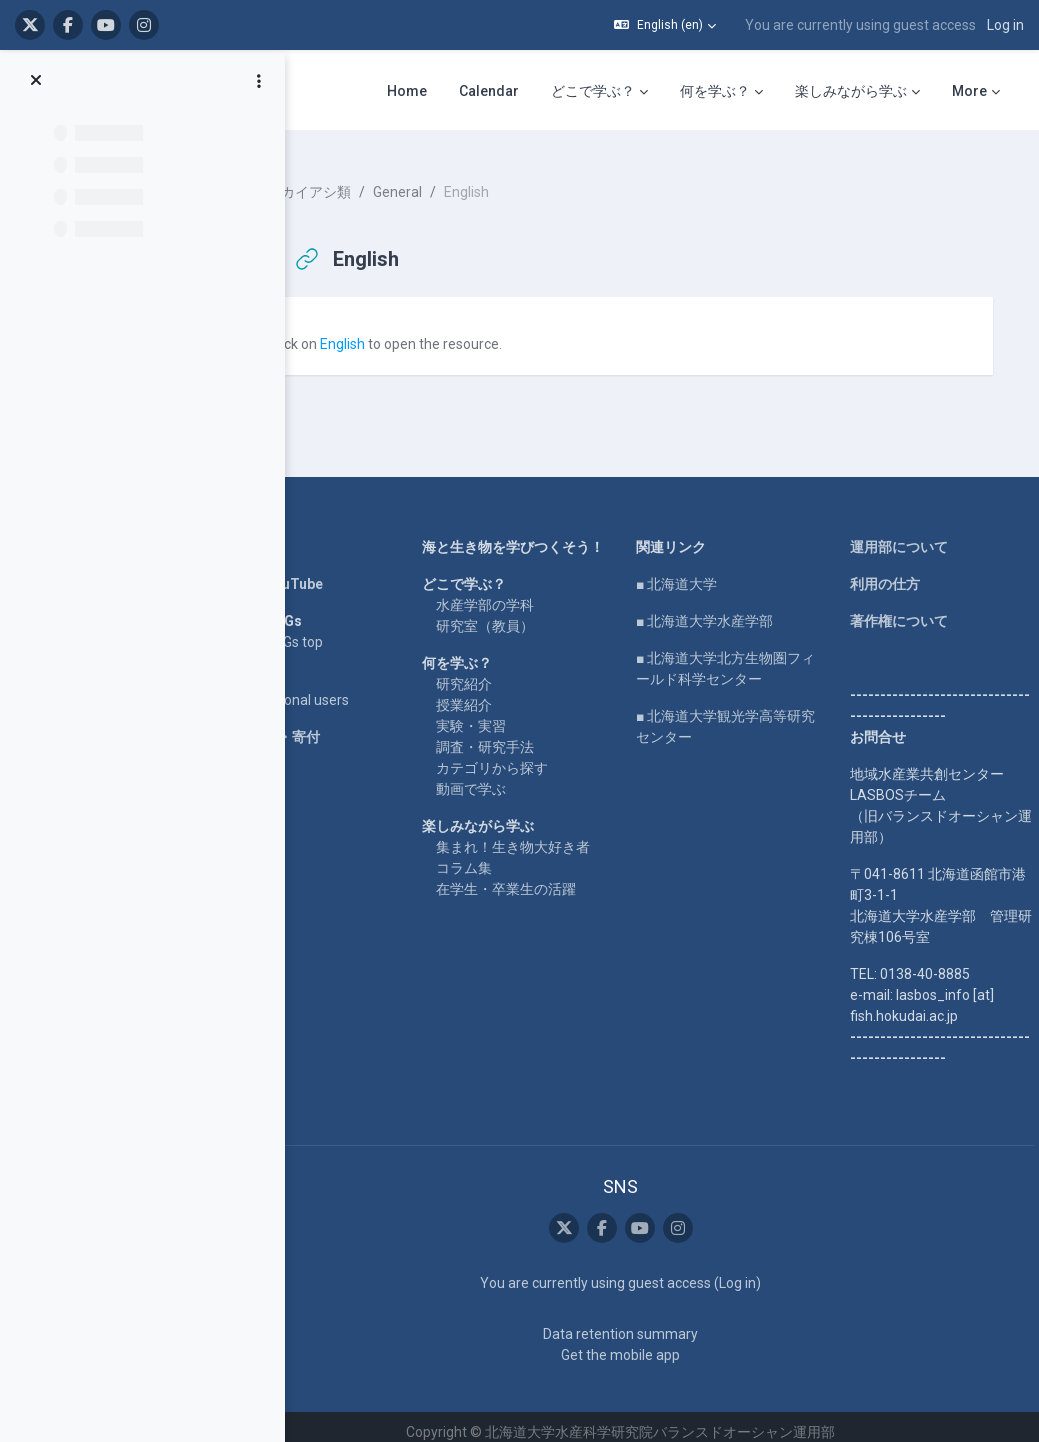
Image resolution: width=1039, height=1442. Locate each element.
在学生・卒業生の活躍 (549, 919)
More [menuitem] (969, 91)
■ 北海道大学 (701, 572)
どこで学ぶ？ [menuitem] (593, 91)
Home (288, 535)
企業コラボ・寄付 (324, 725)
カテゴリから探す (535, 777)
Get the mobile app (646, 1344)
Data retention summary (646, 1323)
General (457, 180)
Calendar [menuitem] (489, 91)
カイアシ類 (376, 180)
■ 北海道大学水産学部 (729, 609)
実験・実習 (514, 735)
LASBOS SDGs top (325, 630)
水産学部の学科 (528, 614)
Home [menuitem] (407, 91)
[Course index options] (259, 81)
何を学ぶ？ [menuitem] (715, 91)
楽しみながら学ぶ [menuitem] (851, 91)
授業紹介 (507, 714)
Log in (1005, 25)
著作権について (907, 609)
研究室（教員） (528, 635)
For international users (338, 688)
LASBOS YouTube (325, 572)
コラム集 (507, 898)
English (402, 332)
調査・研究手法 (528, 756)
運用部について (907, 535)
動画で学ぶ (514, 798)
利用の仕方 (893, 572)
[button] (665, 25)
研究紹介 (507, 693)
